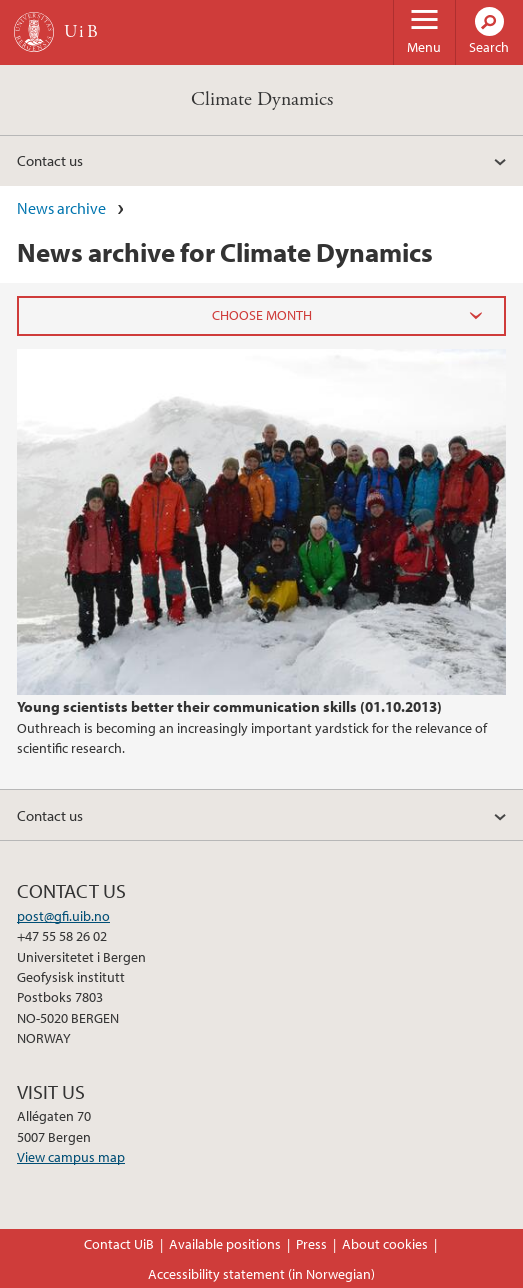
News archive (61, 208)
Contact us (50, 160)
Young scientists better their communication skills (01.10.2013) (229, 706)
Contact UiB (119, 1244)
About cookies (385, 1244)
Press (311, 1244)
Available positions (225, 1244)
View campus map (71, 1157)
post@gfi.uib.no (63, 916)
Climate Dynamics (262, 99)
